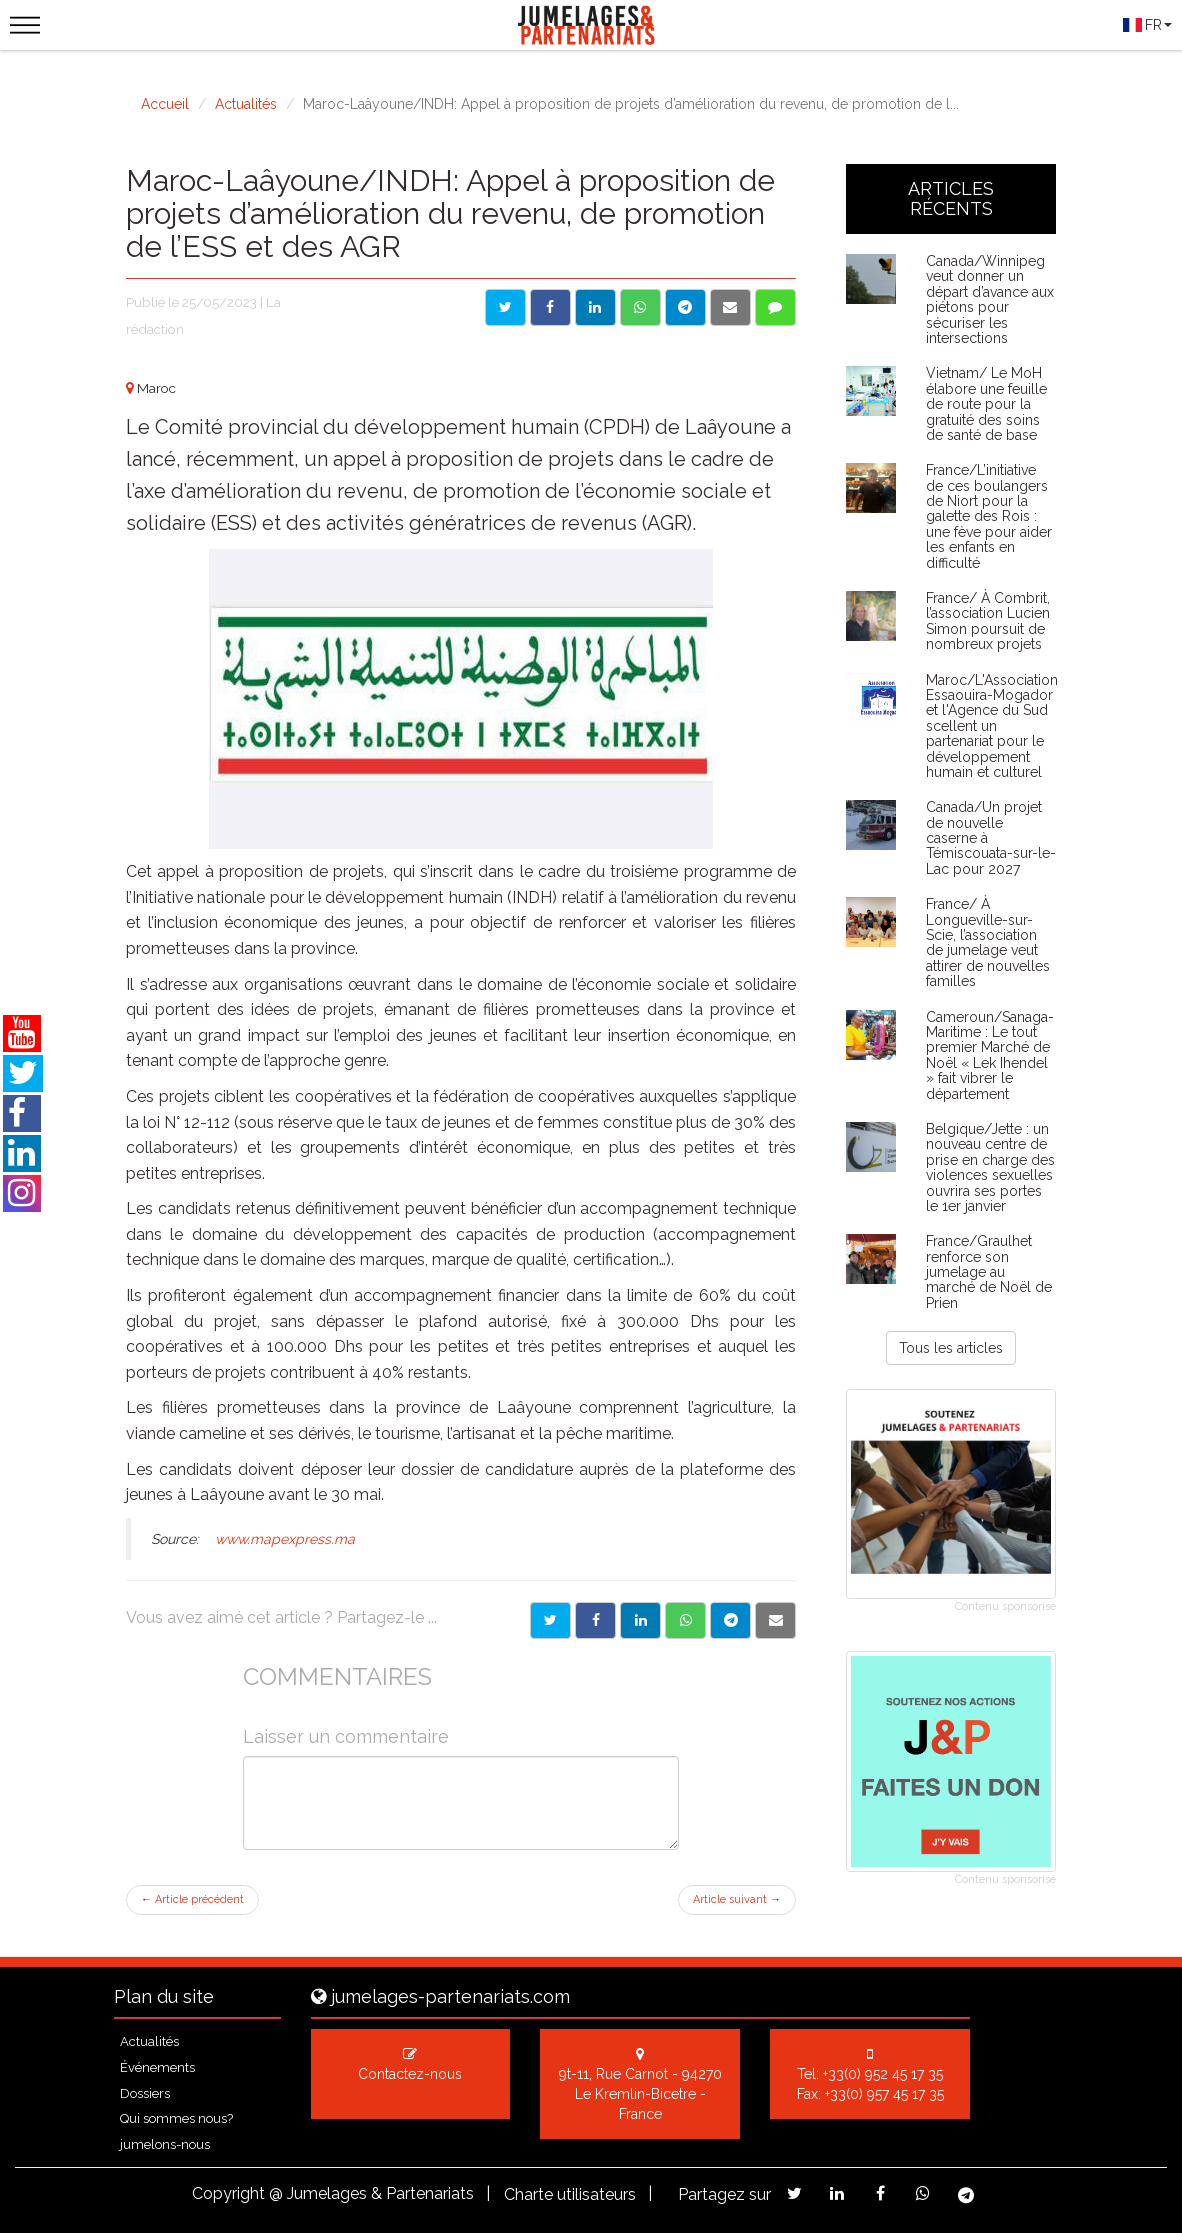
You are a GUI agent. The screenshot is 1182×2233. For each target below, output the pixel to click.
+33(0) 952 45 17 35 (883, 2074)
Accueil (165, 104)
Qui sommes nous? (176, 2118)
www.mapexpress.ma (285, 1539)
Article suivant (737, 1899)
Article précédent (192, 1899)
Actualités (246, 104)
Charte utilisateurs (570, 2194)
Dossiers (145, 2093)
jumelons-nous (165, 2144)
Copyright (228, 2193)
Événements (157, 2067)
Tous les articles (951, 1348)
